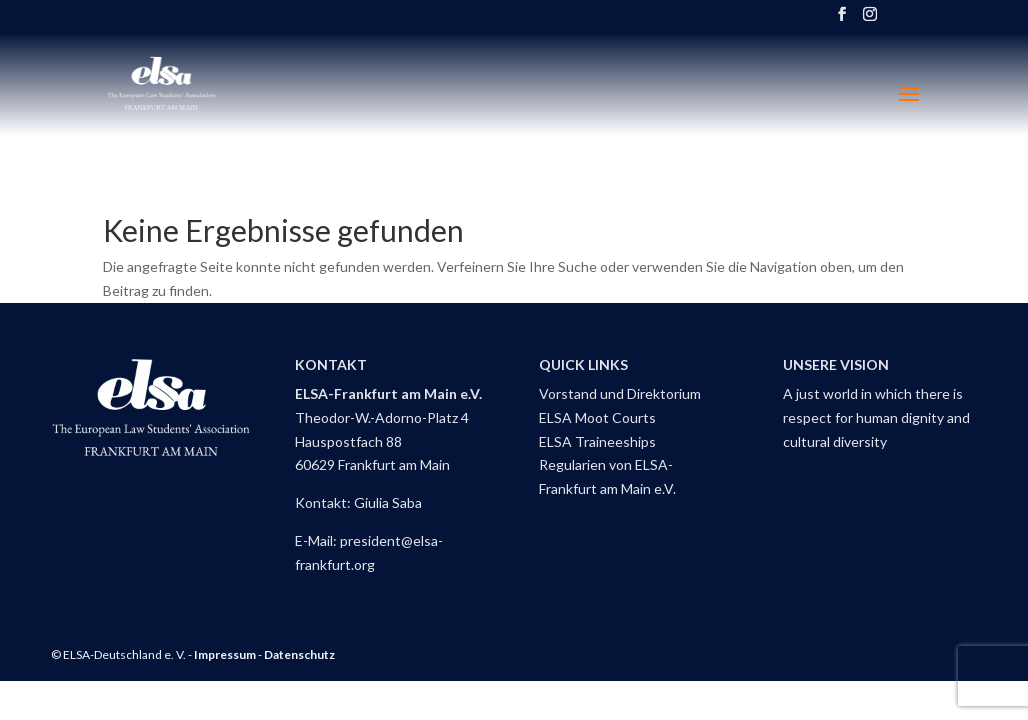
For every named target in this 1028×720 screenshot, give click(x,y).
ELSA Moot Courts (597, 417)
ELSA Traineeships (597, 441)
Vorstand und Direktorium (620, 393)
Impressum (225, 654)
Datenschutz (299, 654)
